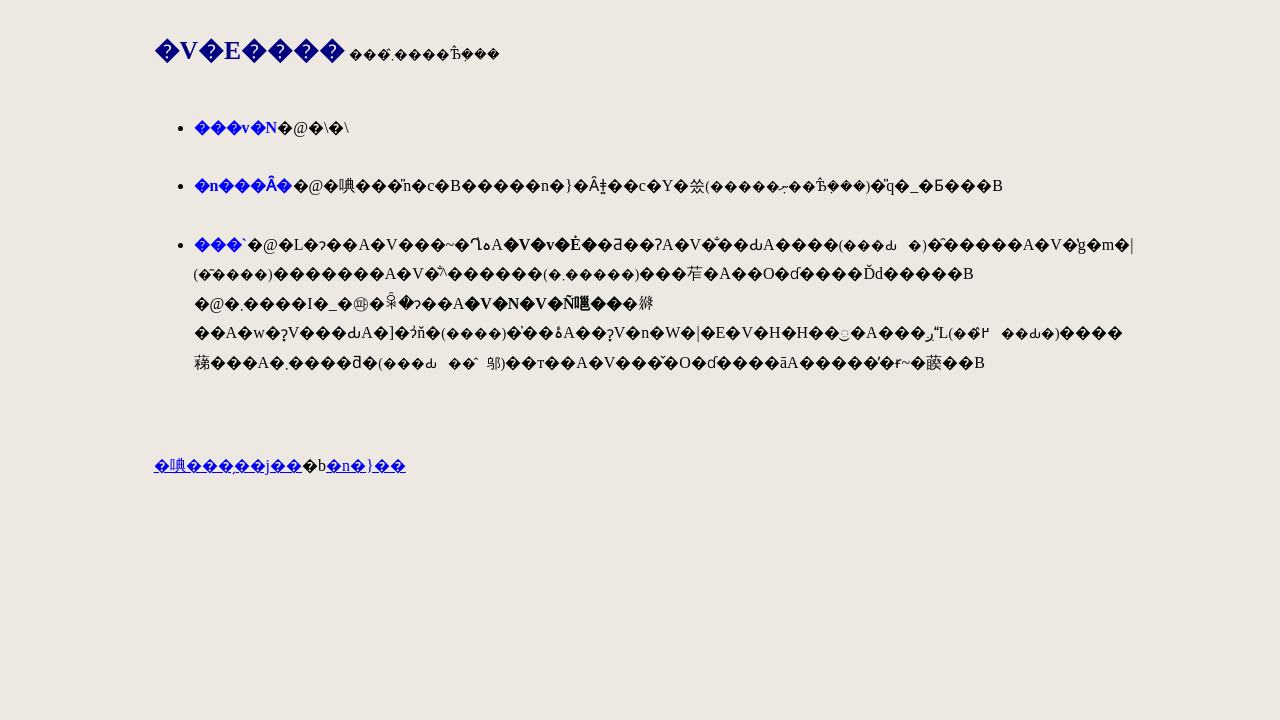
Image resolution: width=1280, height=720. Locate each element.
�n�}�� (366, 465)
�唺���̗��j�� (228, 465)
